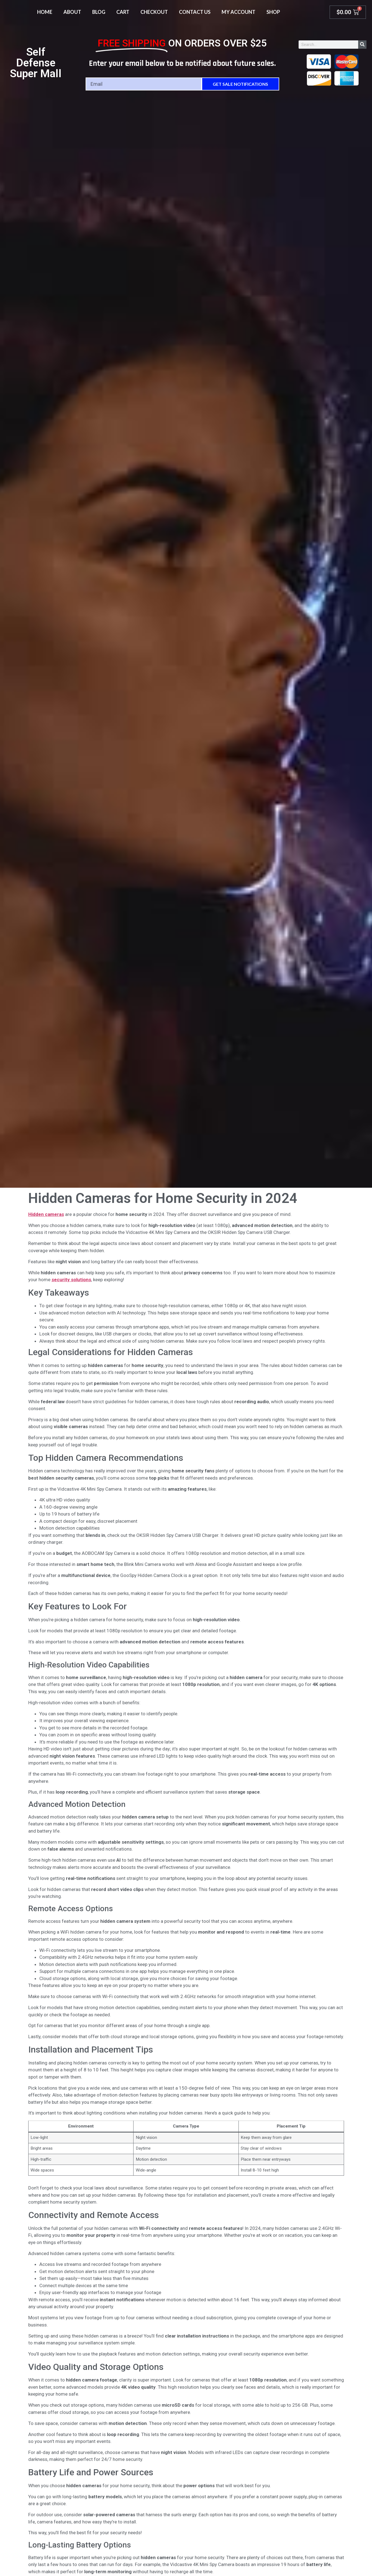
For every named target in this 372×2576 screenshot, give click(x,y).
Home (44, 12)
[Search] (362, 44)
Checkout (154, 12)
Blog (98, 12)
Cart (122, 12)
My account (238, 12)
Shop (273, 12)
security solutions (71, 1279)
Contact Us (195, 12)
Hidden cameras (46, 1214)
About (72, 12)
